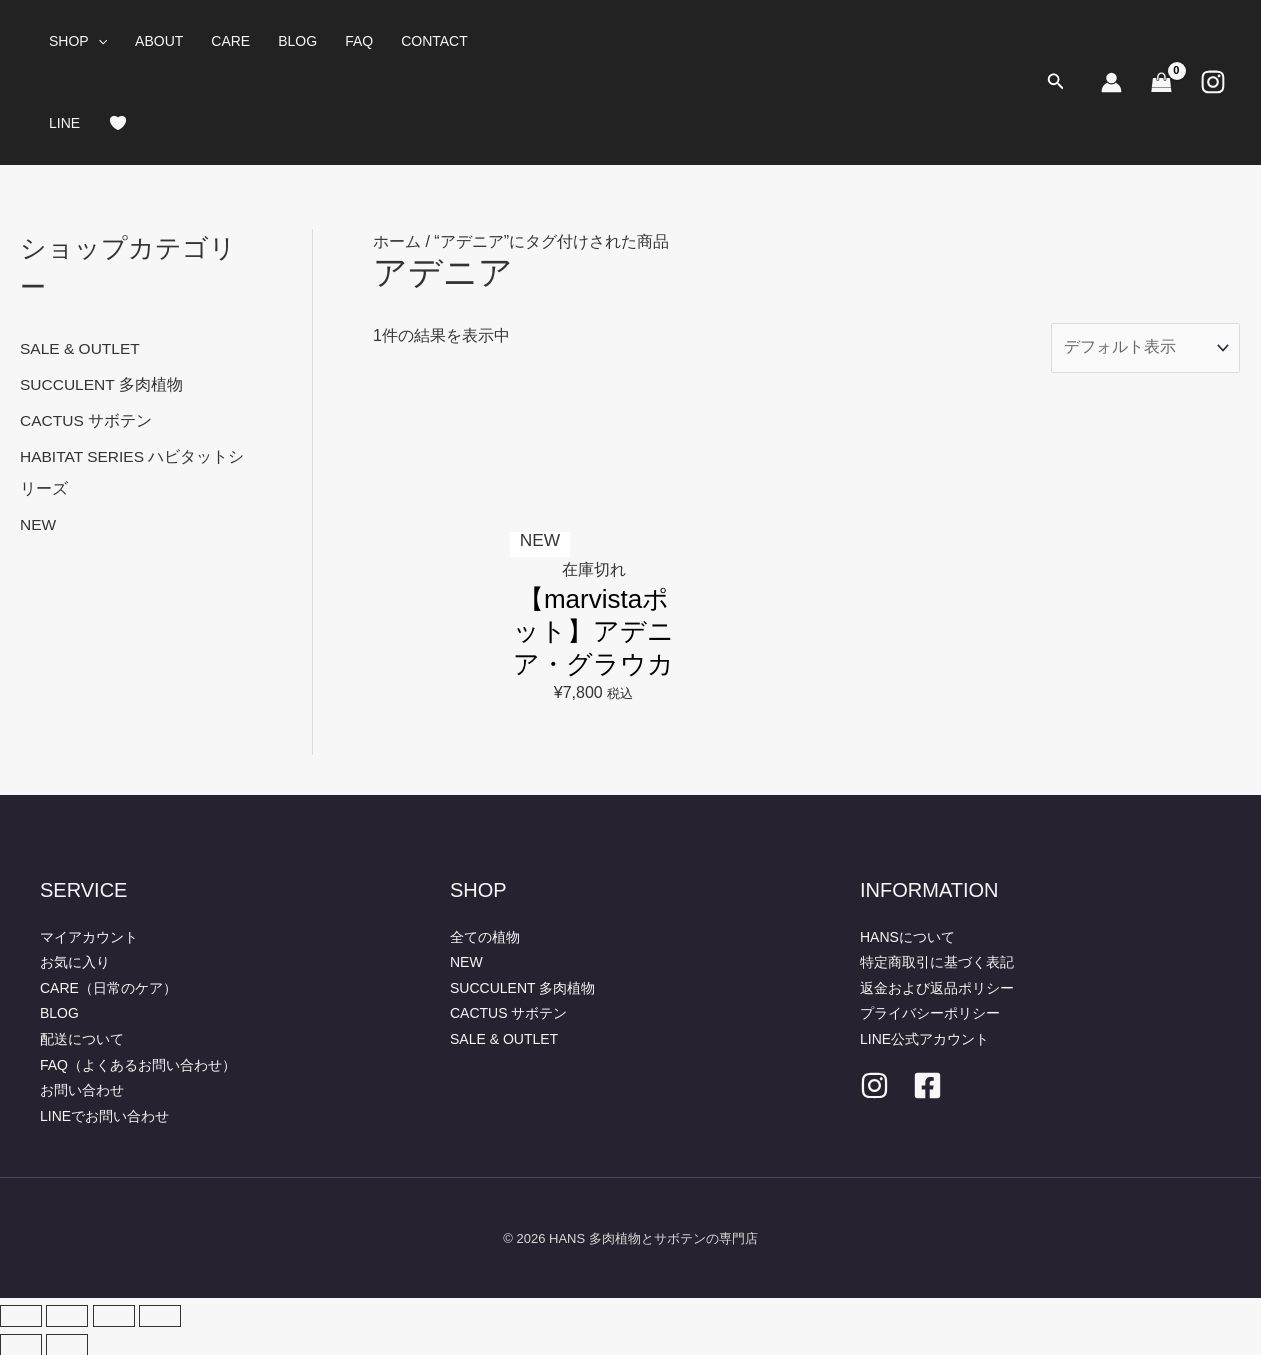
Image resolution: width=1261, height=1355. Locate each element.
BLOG (297, 41)
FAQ (359, 41)
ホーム (397, 241)
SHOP (78, 41)
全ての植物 (485, 936)
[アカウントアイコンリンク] (1111, 82)
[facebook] (927, 1084)
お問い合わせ (82, 1089)
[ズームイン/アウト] (21, 1315)
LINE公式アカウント (924, 1038)
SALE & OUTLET (82, 348)
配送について (82, 1038)
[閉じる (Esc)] (160, 1315)
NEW (38, 524)
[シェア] (114, 1315)
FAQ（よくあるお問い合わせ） (138, 1064)
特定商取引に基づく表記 (937, 961)
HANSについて (907, 936)
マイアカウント (89, 936)
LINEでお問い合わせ (104, 1115)
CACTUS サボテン (87, 420)
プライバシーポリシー (930, 1012)
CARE (230, 41)
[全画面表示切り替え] (67, 1315)
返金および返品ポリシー (937, 987)
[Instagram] (1213, 82)
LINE (64, 123)
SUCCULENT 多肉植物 (103, 384)
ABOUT (159, 41)
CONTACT (434, 41)
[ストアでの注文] (1145, 349)
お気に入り (75, 961)
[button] (98, 41)
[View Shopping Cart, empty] (1161, 82)
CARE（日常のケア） (108, 987)
